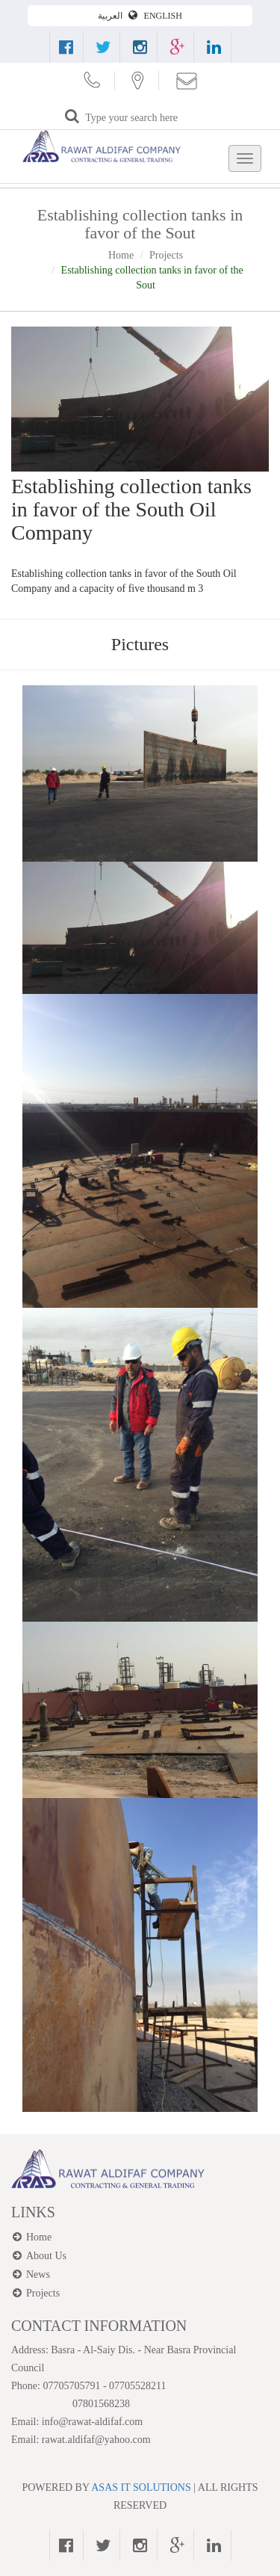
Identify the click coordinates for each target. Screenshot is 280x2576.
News (38, 2274)
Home (121, 255)
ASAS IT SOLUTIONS (141, 2487)
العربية (111, 15)
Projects (166, 255)
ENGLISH (163, 15)
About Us (46, 2255)
